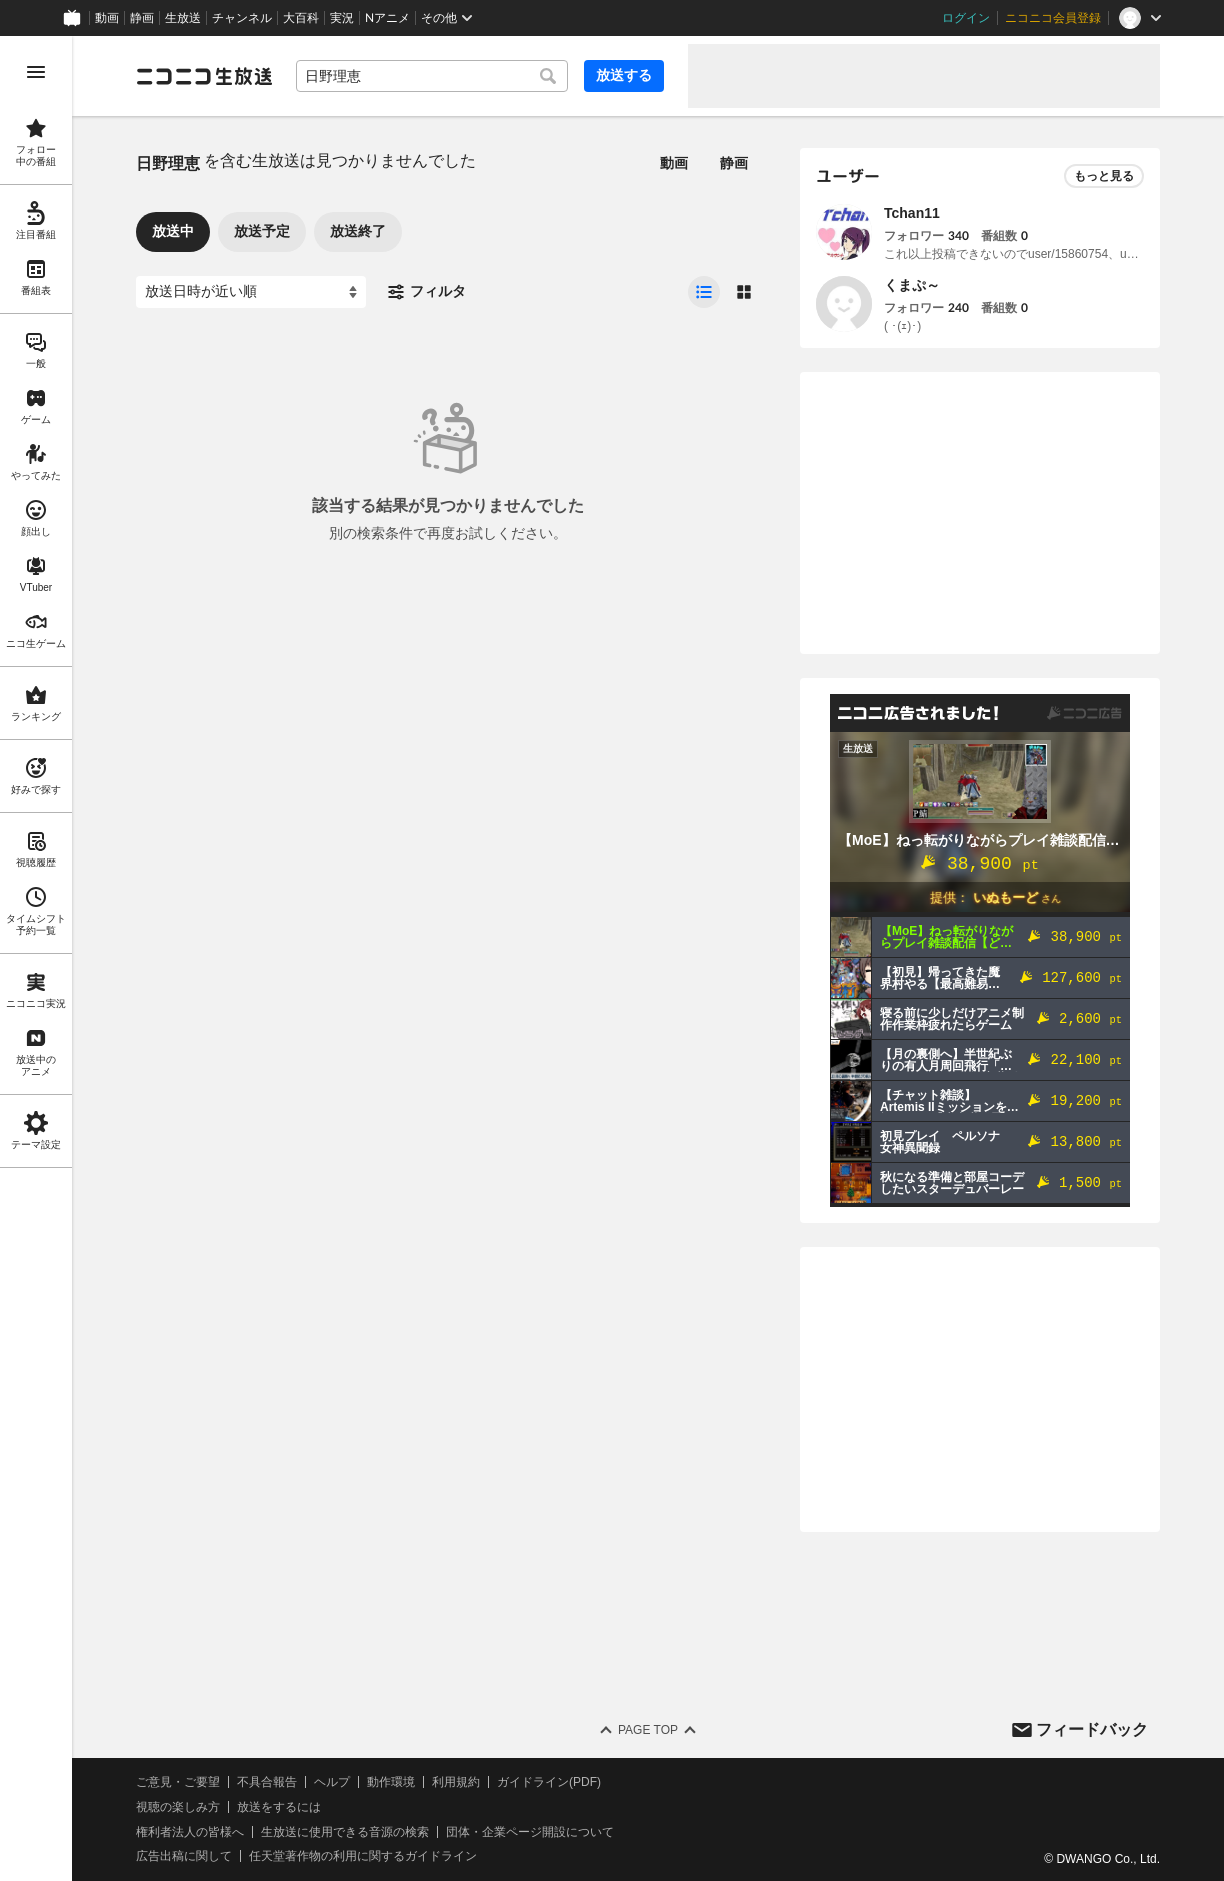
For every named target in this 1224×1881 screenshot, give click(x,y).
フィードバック (1092, 1729)
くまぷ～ (912, 285)
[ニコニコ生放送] (204, 76)
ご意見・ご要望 (178, 1782)
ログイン (966, 18)
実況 (342, 18)
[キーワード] (432, 76)
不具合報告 (267, 1782)
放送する (624, 75)
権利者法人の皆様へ (190, 1832)
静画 (142, 18)
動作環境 (391, 1782)
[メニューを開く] (36, 72)
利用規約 (456, 1782)
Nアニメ (387, 18)
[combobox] (432, 76)
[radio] (704, 292)
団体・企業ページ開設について (530, 1832)
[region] (36, 958)
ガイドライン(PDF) (549, 1782)
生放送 (183, 18)
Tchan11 (912, 213)
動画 (107, 18)
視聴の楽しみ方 (178, 1807)
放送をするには (279, 1807)
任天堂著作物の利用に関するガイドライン (363, 1856)
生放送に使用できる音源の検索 (345, 1832)
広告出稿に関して (184, 1856)
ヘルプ (332, 1782)
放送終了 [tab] (358, 231)
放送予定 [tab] (262, 231)
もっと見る (1104, 176)
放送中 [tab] (173, 231)
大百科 (301, 18)
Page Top (648, 1730)
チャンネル (242, 18)
